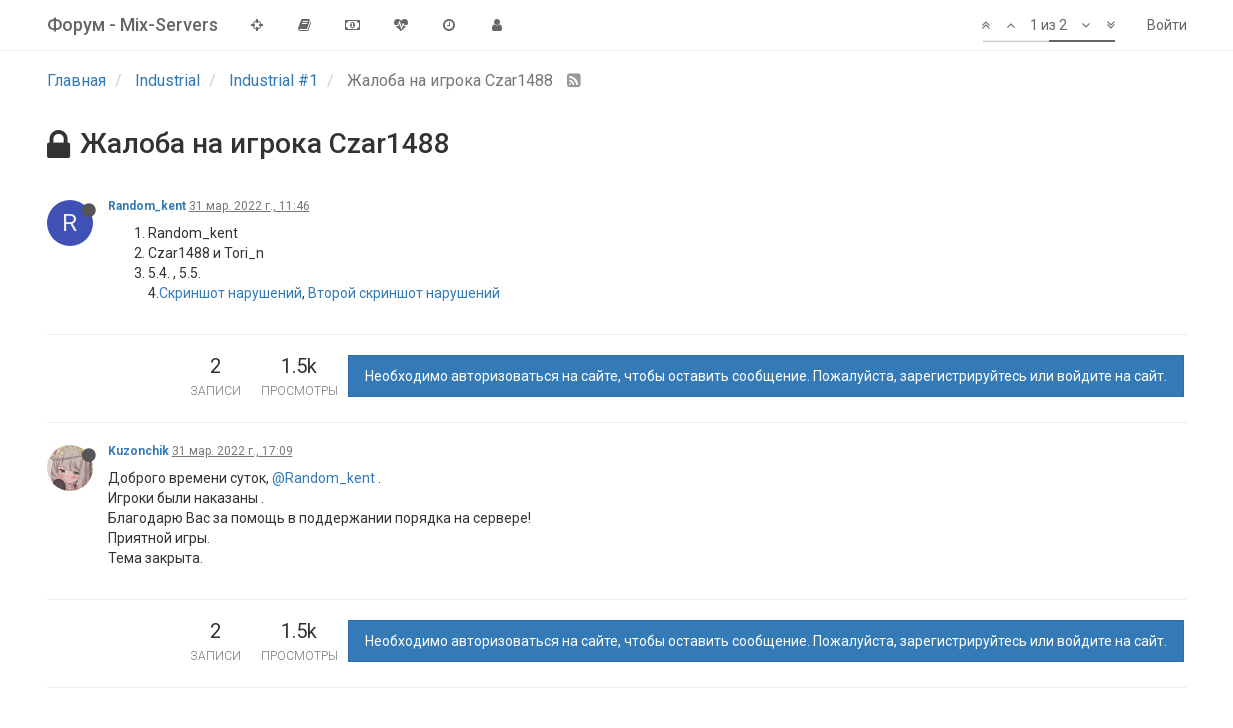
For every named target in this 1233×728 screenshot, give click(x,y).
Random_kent (147, 206)
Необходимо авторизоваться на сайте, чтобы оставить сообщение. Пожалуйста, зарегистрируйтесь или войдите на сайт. (766, 376)
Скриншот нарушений (230, 293)
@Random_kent (323, 478)
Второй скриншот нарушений (404, 293)
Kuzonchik (138, 451)
